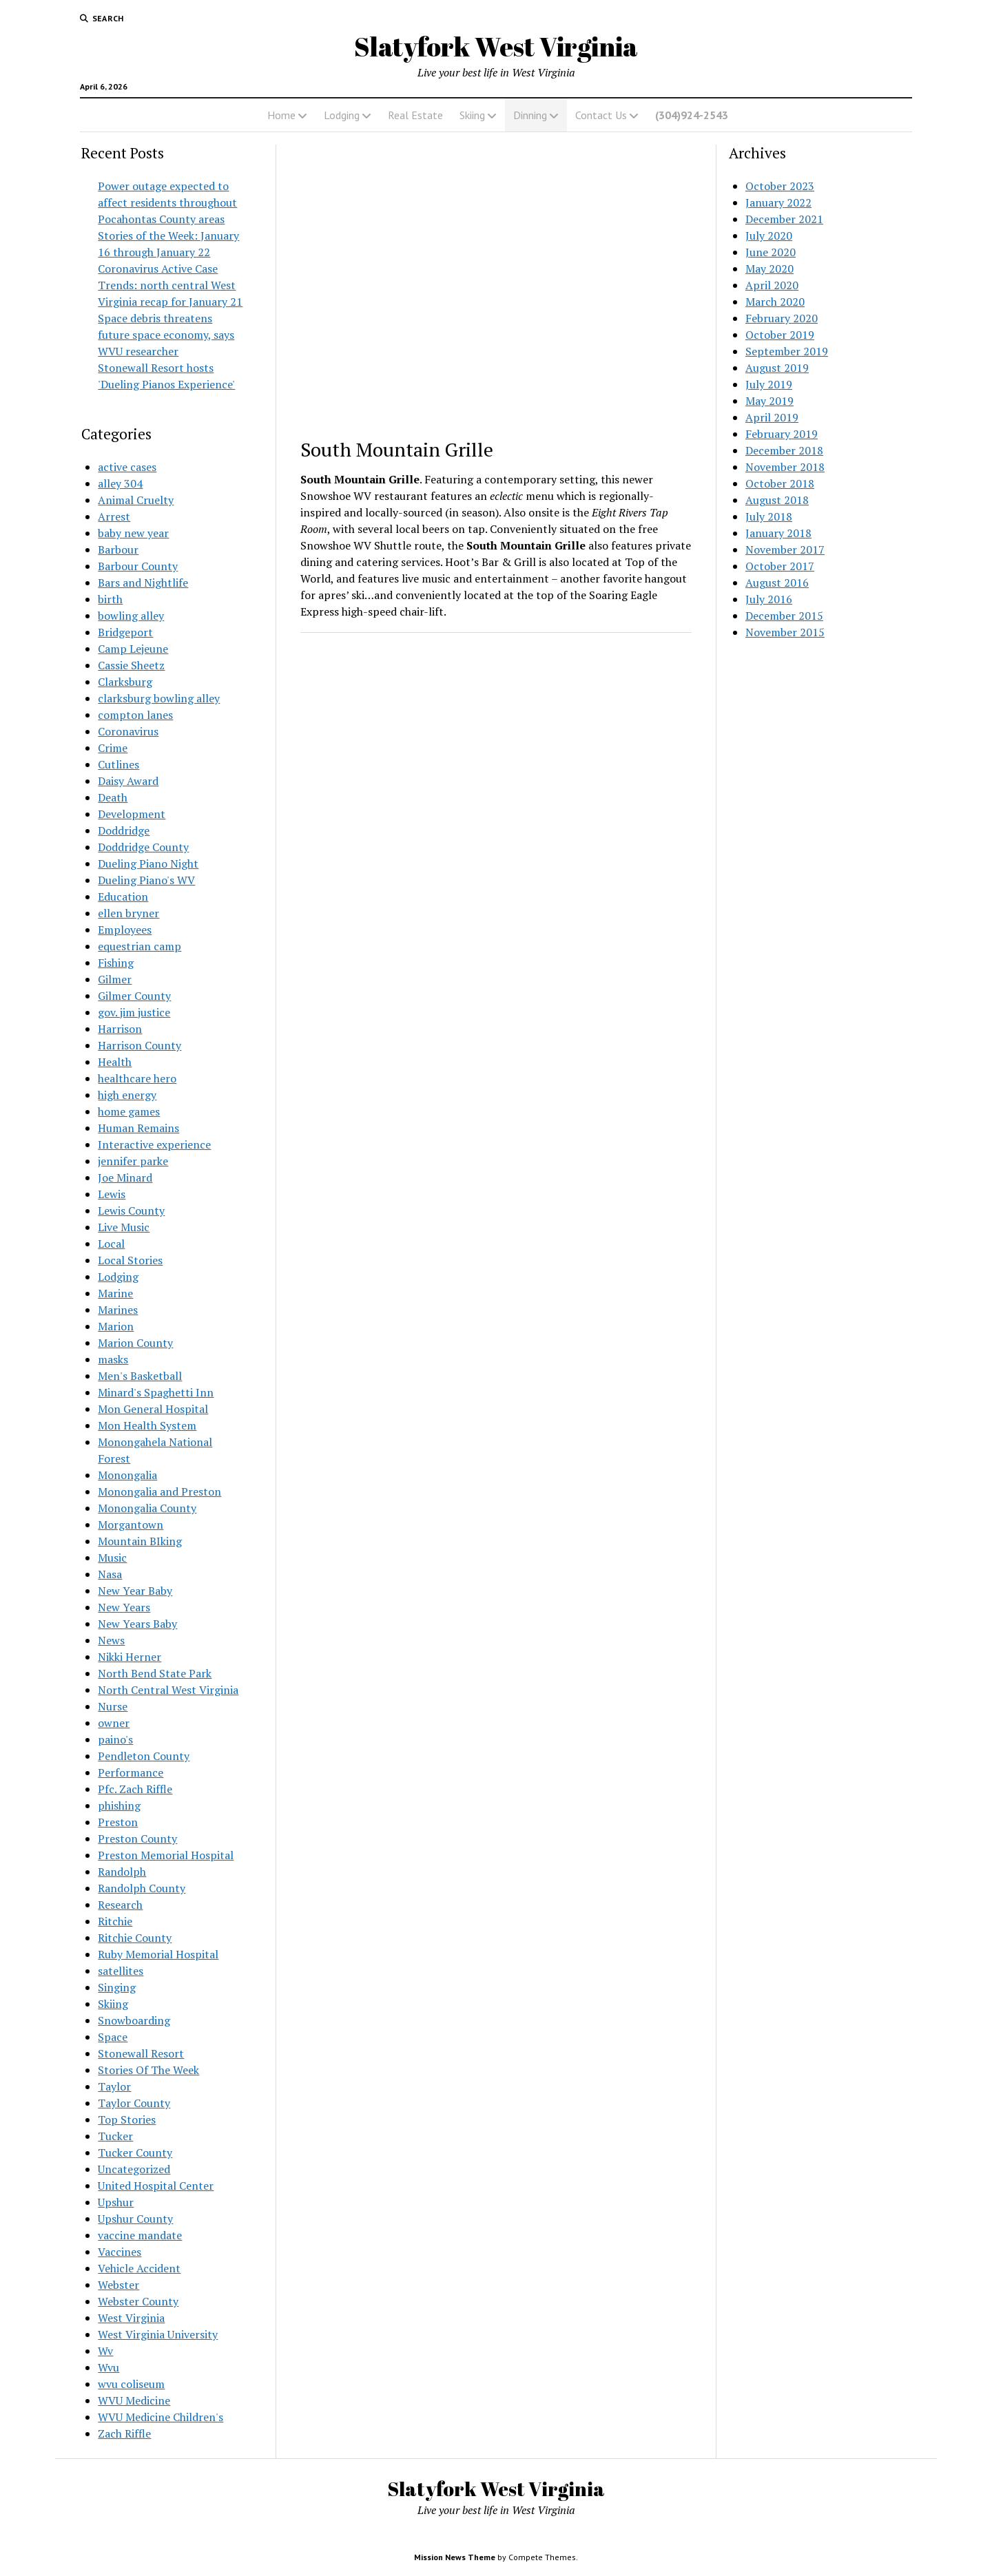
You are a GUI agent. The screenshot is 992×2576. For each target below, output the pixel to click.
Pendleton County (143, 1755)
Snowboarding (134, 2020)
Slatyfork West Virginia (496, 46)
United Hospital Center (156, 2185)
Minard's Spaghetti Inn (156, 1392)
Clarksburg (125, 681)
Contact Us (601, 115)
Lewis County (131, 1210)
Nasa (110, 1574)
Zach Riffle (124, 2433)
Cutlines (118, 764)
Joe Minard (125, 1177)
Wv (105, 2350)
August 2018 (777, 499)
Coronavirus (128, 731)
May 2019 (769, 400)
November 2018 (785, 466)
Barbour (118, 549)
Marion (116, 1326)
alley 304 (120, 483)
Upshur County (135, 2218)
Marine (115, 1293)
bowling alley (131, 615)
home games (129, 1111)
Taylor (114, 2086)
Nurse (112, 1706)
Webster (118, 2284)
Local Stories (130, 1260)
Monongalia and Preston (159, 1491)
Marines (118, 1309)
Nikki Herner (129, 1656)
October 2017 (779, 566)
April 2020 (771, 285)
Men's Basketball (140, 1375)
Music (112, 1557)
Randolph (122, 1871)
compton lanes (135, 714)
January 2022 (778, 202)
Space (112, 2036)
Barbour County (138, 566)
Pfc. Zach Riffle (135, 1789)
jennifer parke (133, 1161)
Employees (125, 929)
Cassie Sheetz (131, 665)
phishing (119, 1805)
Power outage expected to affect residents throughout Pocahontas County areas (167, 202)
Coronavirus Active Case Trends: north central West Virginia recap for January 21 (170, 285)
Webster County (138, 2301)
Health (115, 1061)
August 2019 (777, 367)
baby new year (133, 533)
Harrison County (139, 1045)
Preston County (137, 1838)
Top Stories (127, 2119)
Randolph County (141, 1888)
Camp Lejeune (133, 648)
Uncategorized (134, 2169)
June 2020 (770, 252)
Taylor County (134, 2103)
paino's (115, 1739)
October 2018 (779, 483)
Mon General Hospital (153, 1408)
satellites (120, 1970)
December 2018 (784, 450)
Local (111, 1243)
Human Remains (138, 1127)
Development (131, 813)
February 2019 (781, 433)
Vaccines (119, 2251)
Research (120, 1904)
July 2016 (768, 599)
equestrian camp (139, 946)
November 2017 (785, 549)
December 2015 (784, 615)
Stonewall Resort (141, 2053)
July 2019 (768, 384)
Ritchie (115, 1921)
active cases (127, 466)
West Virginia (131, 2317)
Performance (130, 1772)
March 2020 (775, 301)
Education (123, 896)
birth (110, 599)
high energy (127, 1094)
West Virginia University (158, 2334)
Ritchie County (135, 1937)
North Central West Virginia (168, 1689)
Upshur (116, 2202)
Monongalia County (147, 1508)
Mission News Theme (454, 2557)
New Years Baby (137, 1623)
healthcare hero (137, 1078)
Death (112, 797)
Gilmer (115, 979)
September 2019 (786, 351)
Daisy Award (128, 780)
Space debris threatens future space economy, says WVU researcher (166, 335)
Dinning (530, 115)
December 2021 (784, 219)
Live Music (123, 1227)
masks (113, 1359)
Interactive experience (154, 1144)
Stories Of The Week (148, 2069)
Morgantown (130, 1524)
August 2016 (777, 582)
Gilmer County (134, 995)
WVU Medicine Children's (160, 2417)
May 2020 (769, 268)
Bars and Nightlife (143, 582)
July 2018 (768, 516)
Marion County (135, 1342)
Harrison (120, 1028)
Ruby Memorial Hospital (158, 1954)
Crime (112, 747)
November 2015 (785, 632)
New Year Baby (135, 1590)
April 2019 (771, 417)
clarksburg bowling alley (159, 698)
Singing (117, 1987)
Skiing (472, 115)
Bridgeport (125, 632)
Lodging (342, 115)
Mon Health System (147, 1425)
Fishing (116, 962)
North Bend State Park (154, 1673)
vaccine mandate (140, 2235)
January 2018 (778, 533)
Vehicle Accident (139, 2268)
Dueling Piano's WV (146, 880)
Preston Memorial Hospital (166, 1855)
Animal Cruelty (136, 499)
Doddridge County (143, 847)
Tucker (115, 2136)
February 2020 (781, 318)
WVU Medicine (134, 2400)
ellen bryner (128, 913)
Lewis (111, 1194)
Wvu (108, 2367)
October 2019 (779, 334)
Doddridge (123, 830)
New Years (124, 1607)
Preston (118, 1822)
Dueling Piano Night (148, 863)
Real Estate (415, 115)
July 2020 (768, 235)
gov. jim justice (134, 1012)
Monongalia (127, 1475)
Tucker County (135, 2152)
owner (114, 1722)
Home (281, 115)
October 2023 (779, 185)
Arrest (114, 516)
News (111, 1640)
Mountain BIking (140, 1541)
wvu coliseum (131, 2383)
